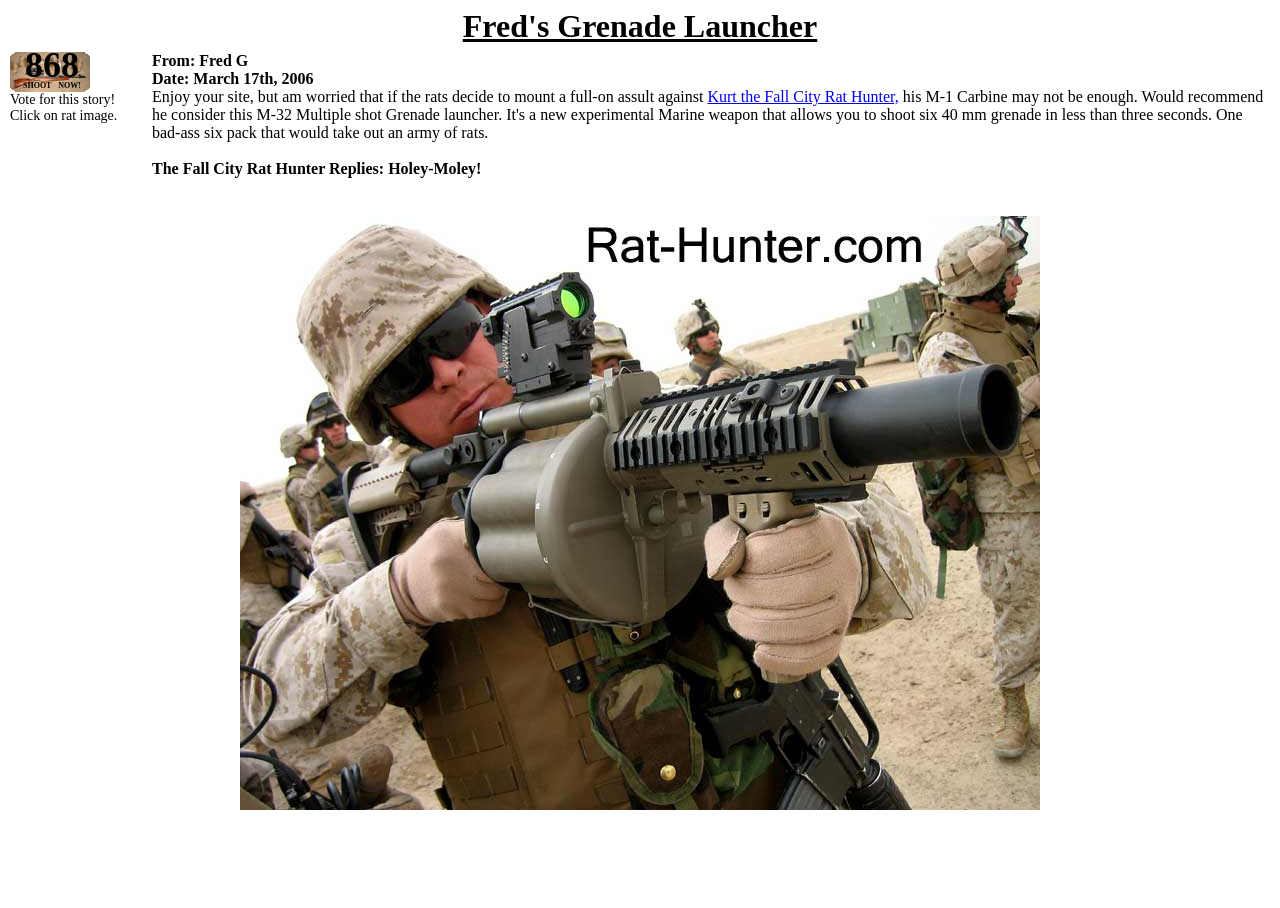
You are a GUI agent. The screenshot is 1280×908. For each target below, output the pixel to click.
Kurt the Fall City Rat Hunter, (802, 96)
